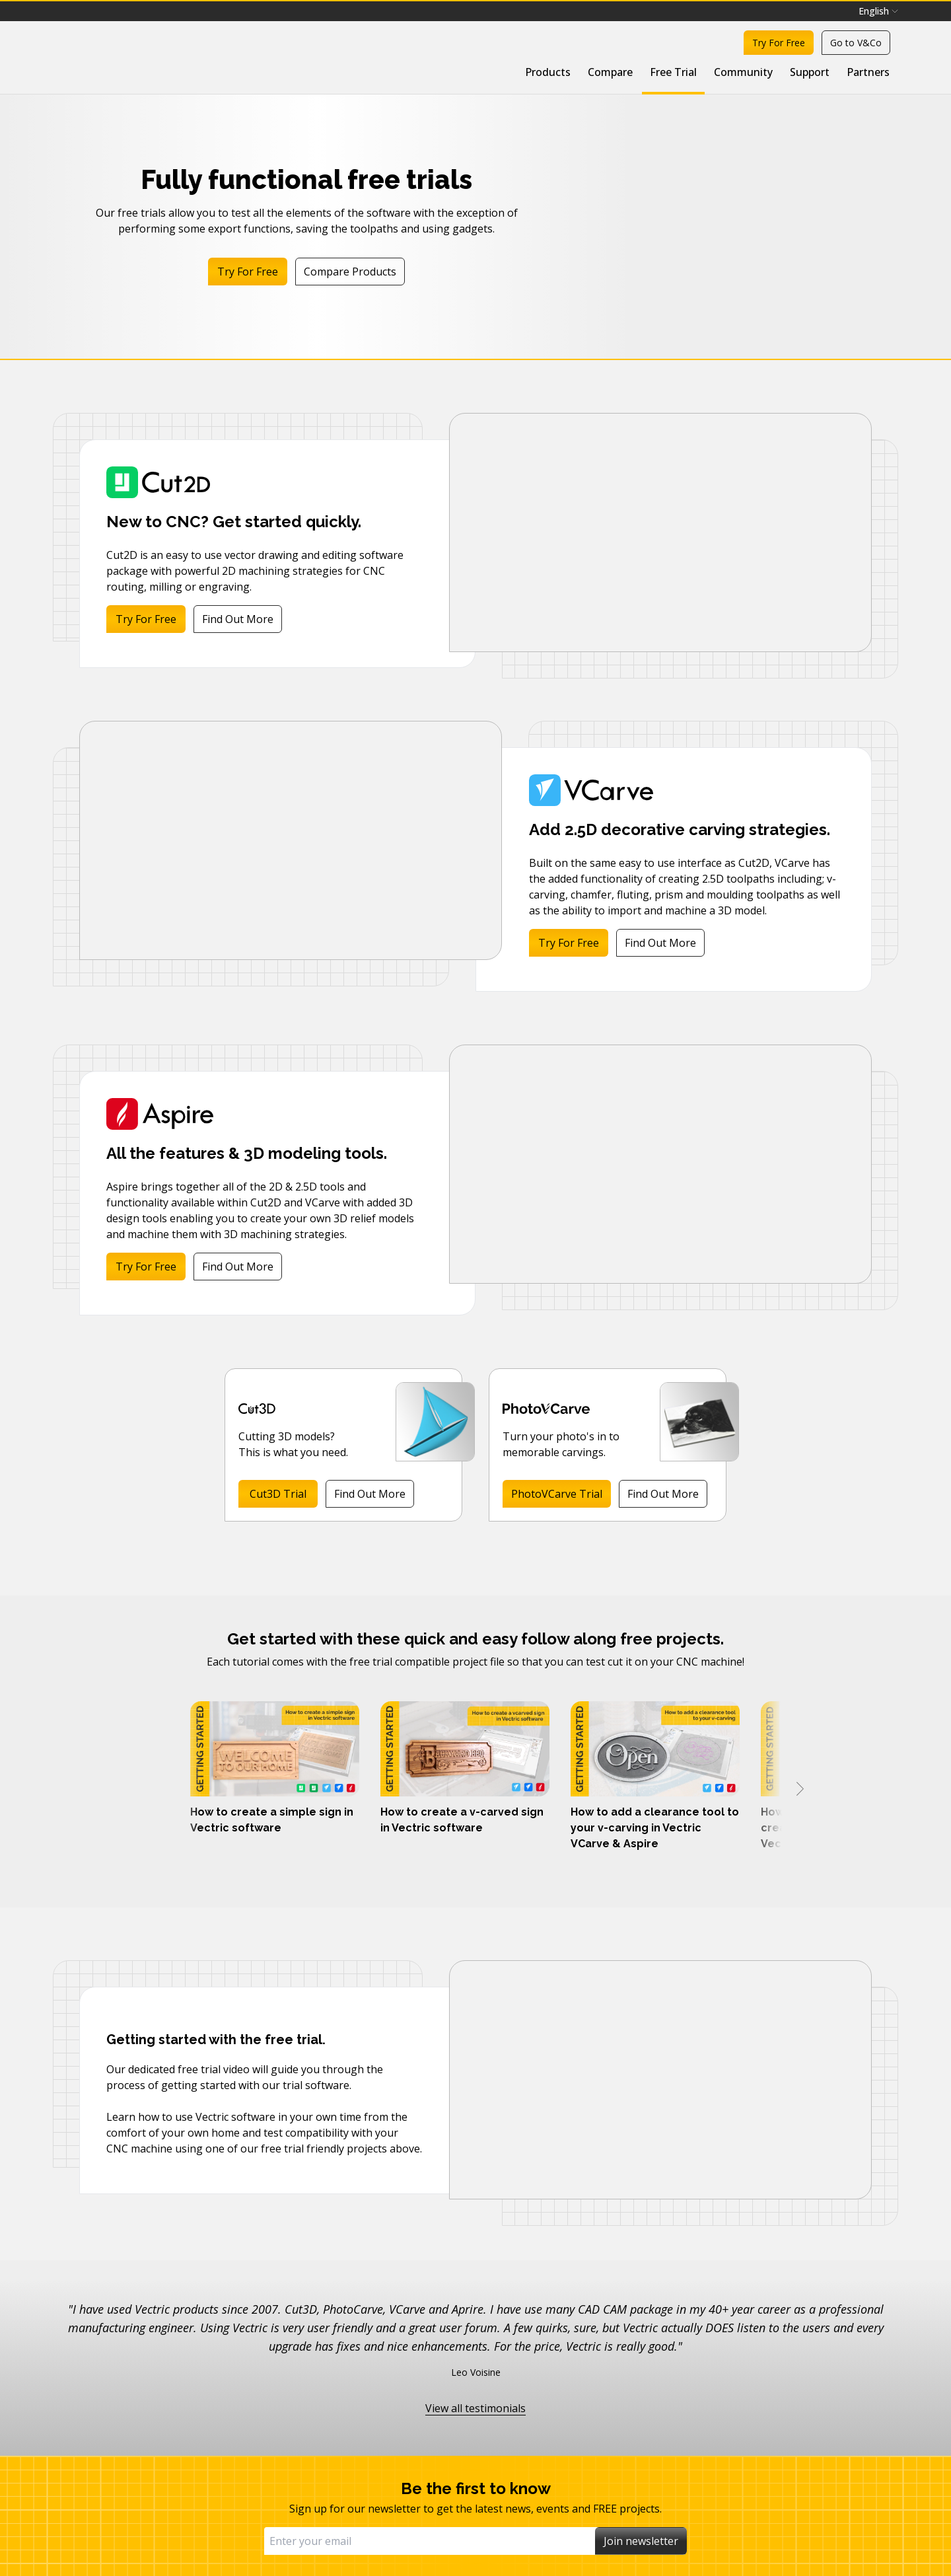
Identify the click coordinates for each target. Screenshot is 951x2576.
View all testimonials (475, 2408)
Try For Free (778, 42)
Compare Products (350, 271)
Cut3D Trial (278, 1494)
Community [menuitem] (743, 72)
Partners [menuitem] (868, 72)
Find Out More (237, 619)
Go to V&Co (856, 42)
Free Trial (673, 72)
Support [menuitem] (809, 72)
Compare (610, 72)
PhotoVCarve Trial (556, 1494)
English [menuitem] (878, 11)
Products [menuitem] (548, 72)
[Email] (429, 2541)
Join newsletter (641, 2541)
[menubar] (878, 11)
